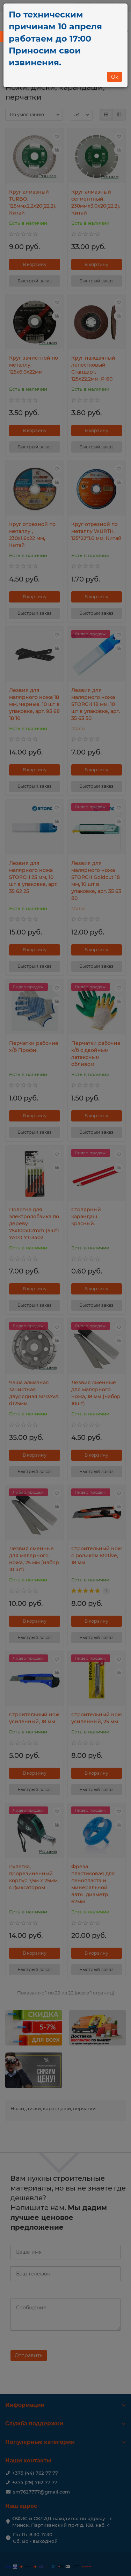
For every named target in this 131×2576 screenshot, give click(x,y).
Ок (114, 77)
